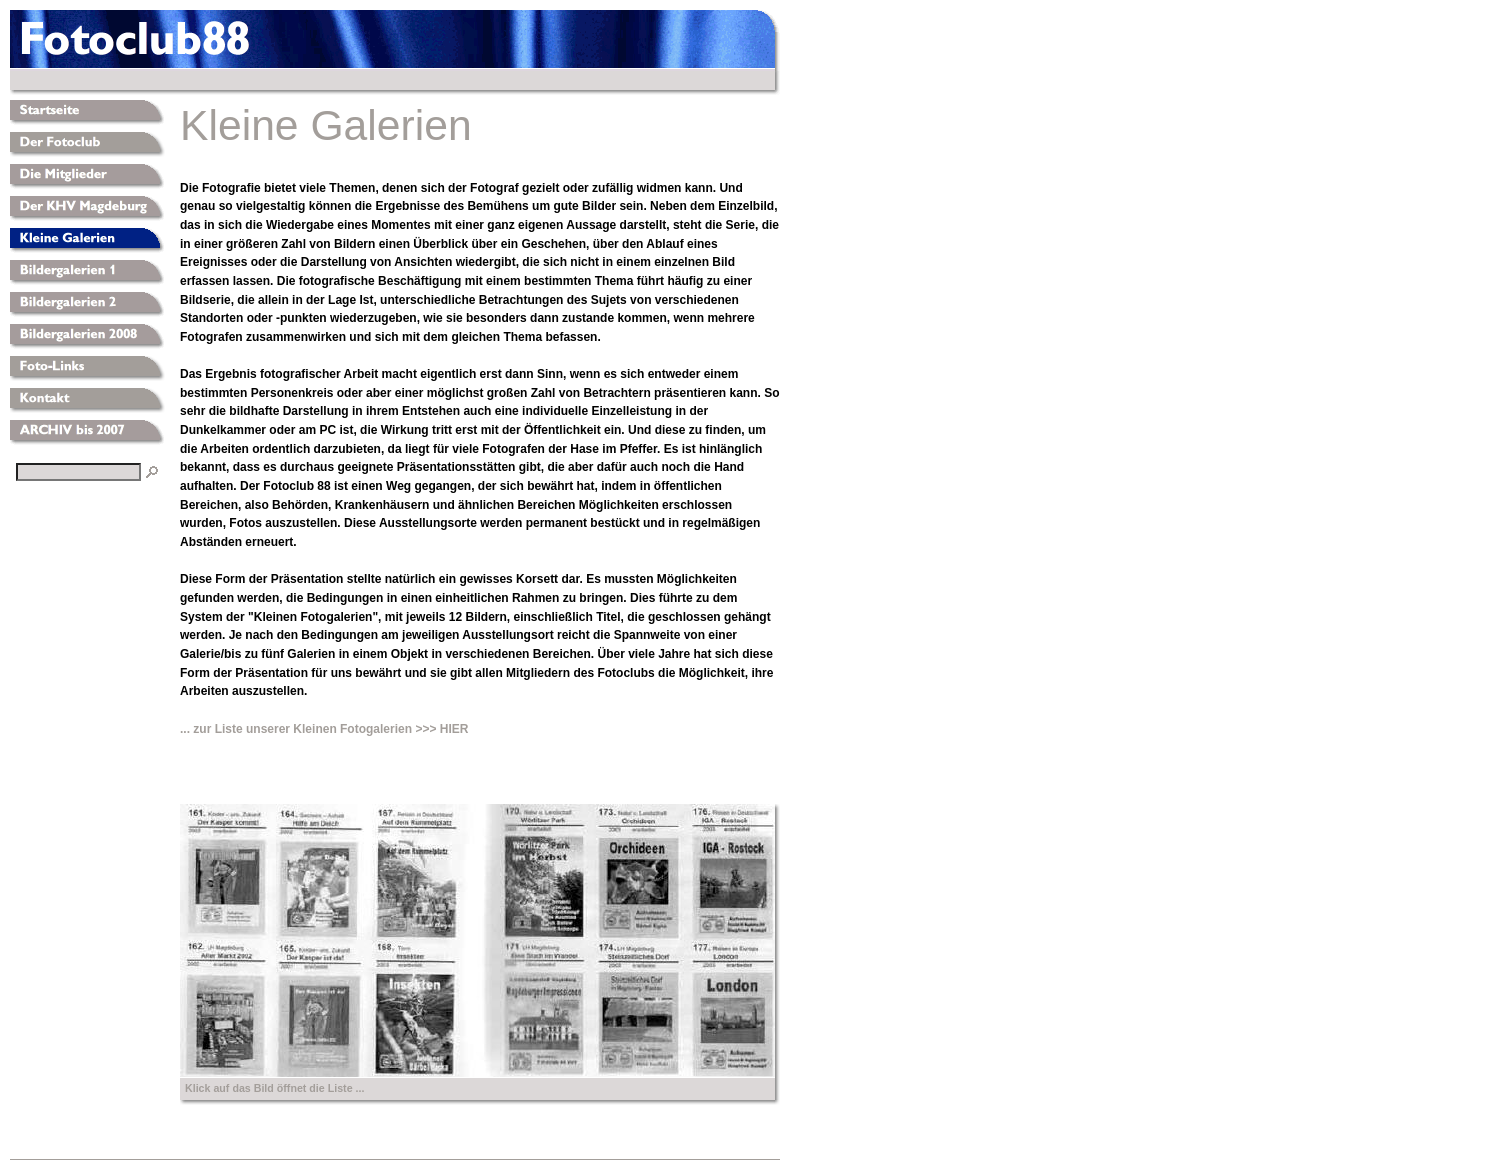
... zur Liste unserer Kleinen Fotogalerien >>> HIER (324, 729)
